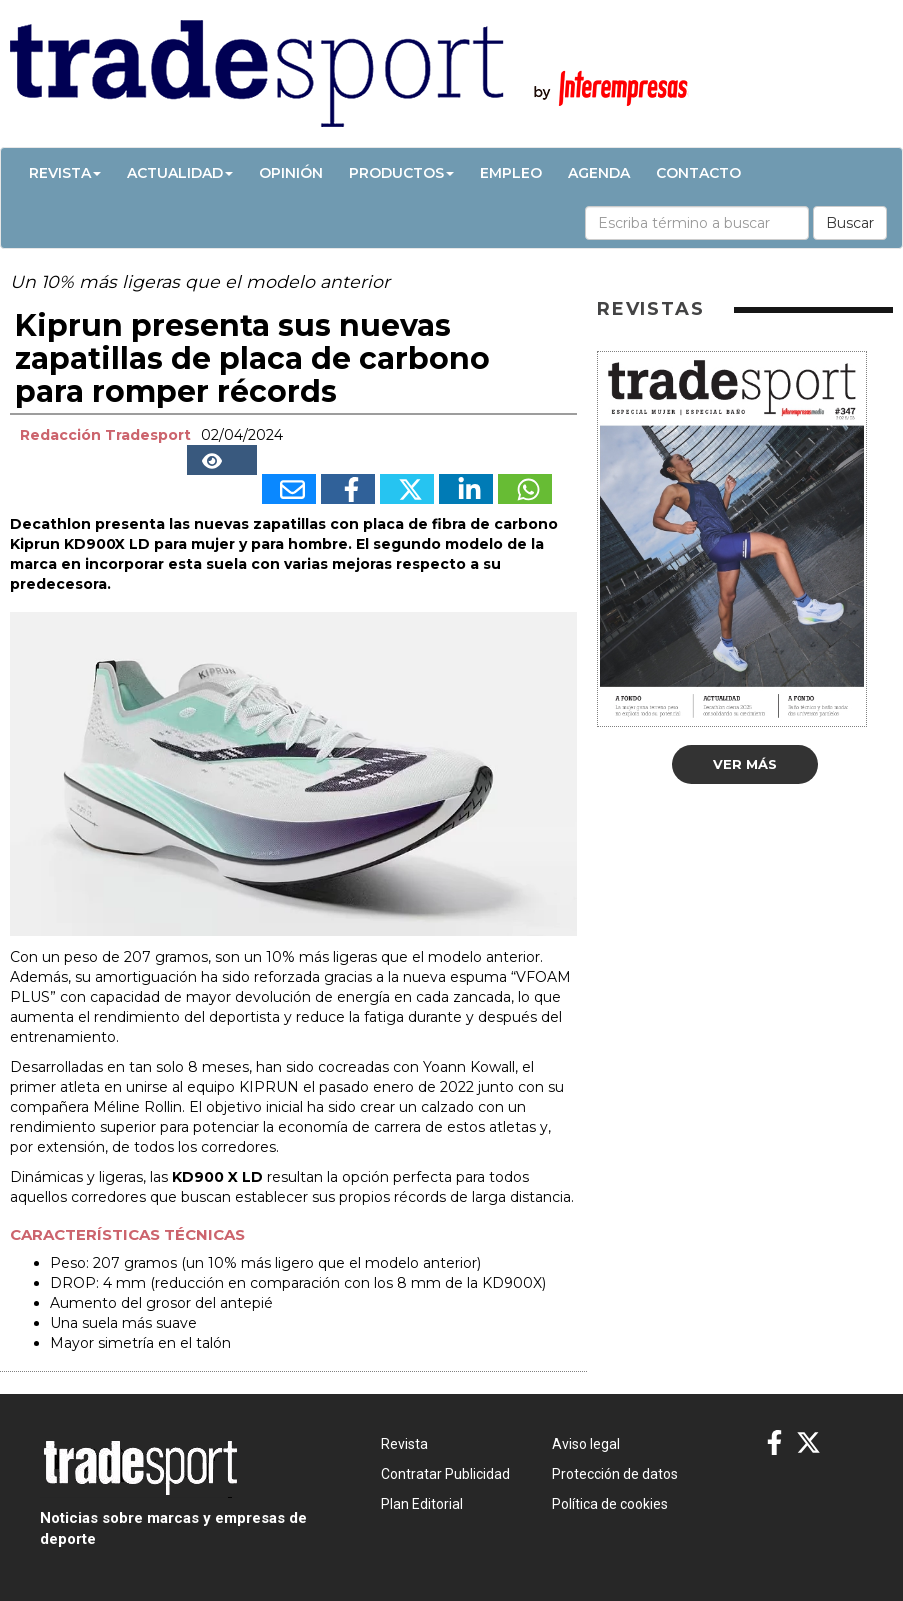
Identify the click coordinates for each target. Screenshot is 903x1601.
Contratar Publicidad (445, 1474)
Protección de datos (615, 1474)
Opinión (291, 173)
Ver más (745, 764)
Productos (401, 173)
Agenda (599, 173)
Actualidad (180, 173)
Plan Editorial (422, 1504)
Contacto (698, 173)
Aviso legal (586, 1444)
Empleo (511, 173)
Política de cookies (610, 1504)
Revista (65, 173)
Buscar (850, 223)
